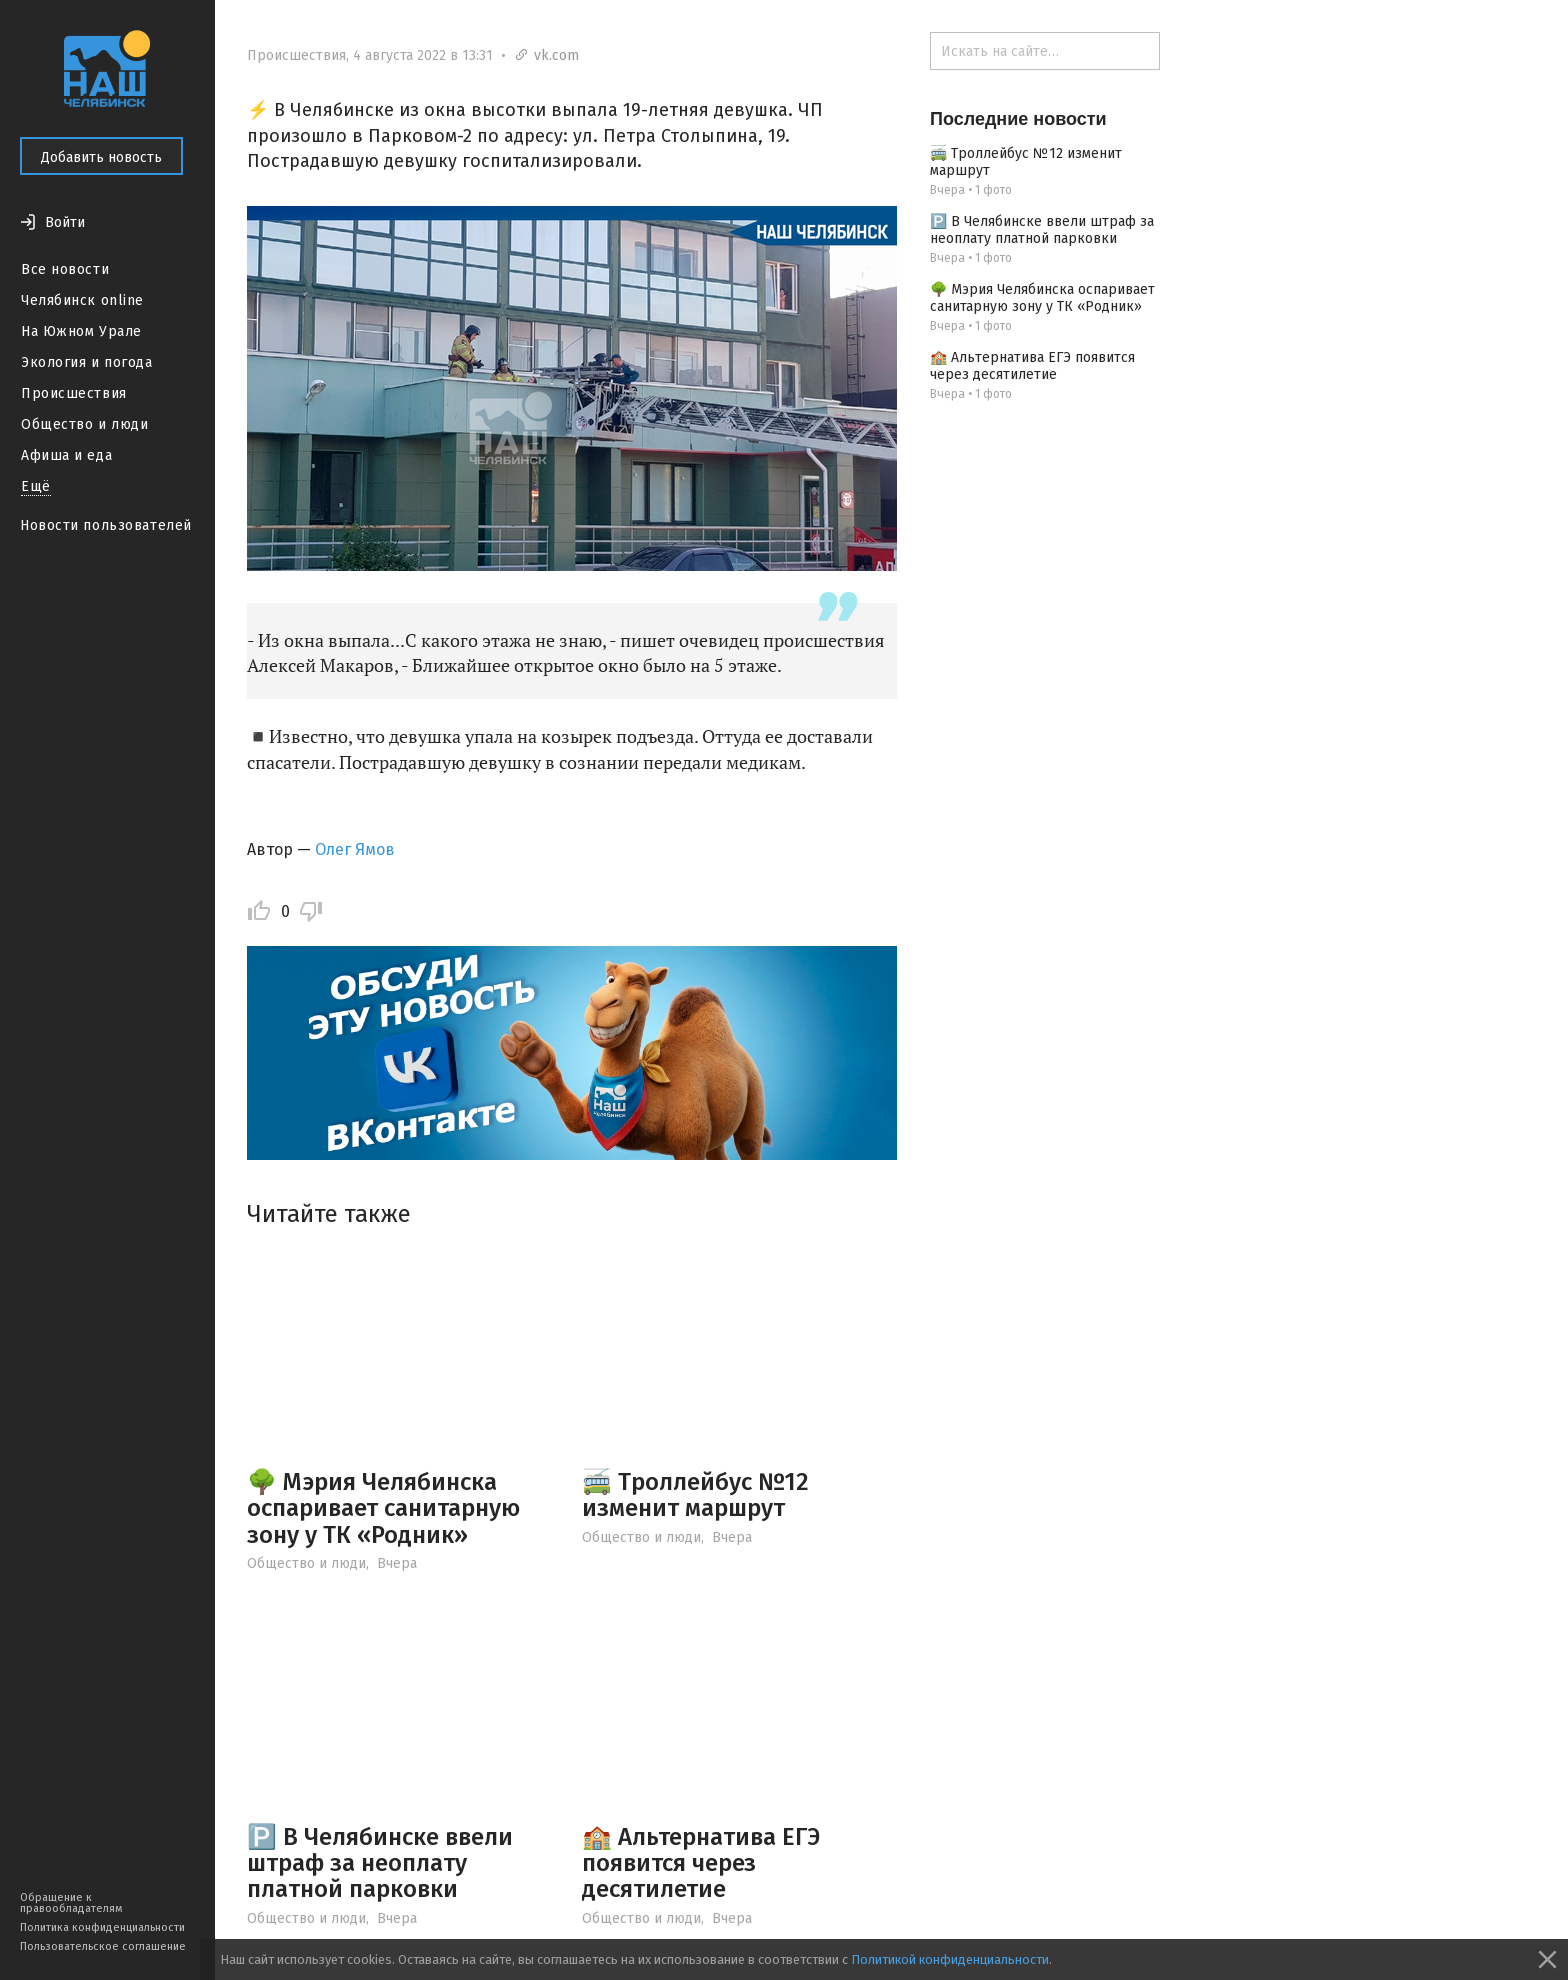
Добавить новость (101, 157)
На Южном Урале (81, 331)
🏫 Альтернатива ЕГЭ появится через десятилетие (701, 1863)
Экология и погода (87, 362)
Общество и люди (84, 424)
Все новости (65, 269)
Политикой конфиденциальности (950, 1959)
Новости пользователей (106, 525)
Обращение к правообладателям (71, 1903)
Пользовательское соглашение (103, 1946)
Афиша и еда (66, 455)
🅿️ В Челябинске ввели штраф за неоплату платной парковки (380, 1863)
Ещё (36, 486)
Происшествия (74, 393)
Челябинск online (82, 300)
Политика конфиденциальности (102, 1927)
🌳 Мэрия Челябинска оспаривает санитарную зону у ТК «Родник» (383, 1508)
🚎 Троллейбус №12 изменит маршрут (695, 1495)
